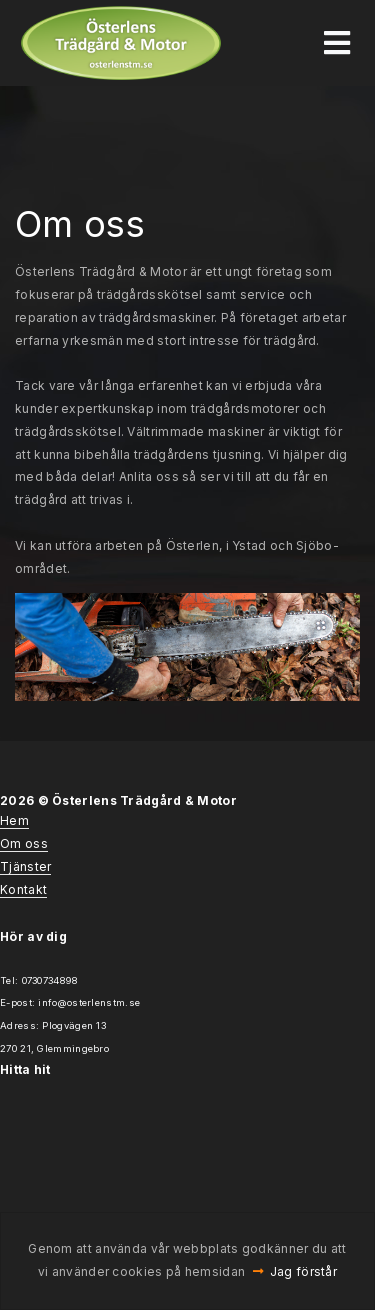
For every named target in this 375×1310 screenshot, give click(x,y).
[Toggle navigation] (337, 43)
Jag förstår (303, 1271)
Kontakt (23, 889)
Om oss (24, 843)
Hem (14, 820)
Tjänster (25, 866)
